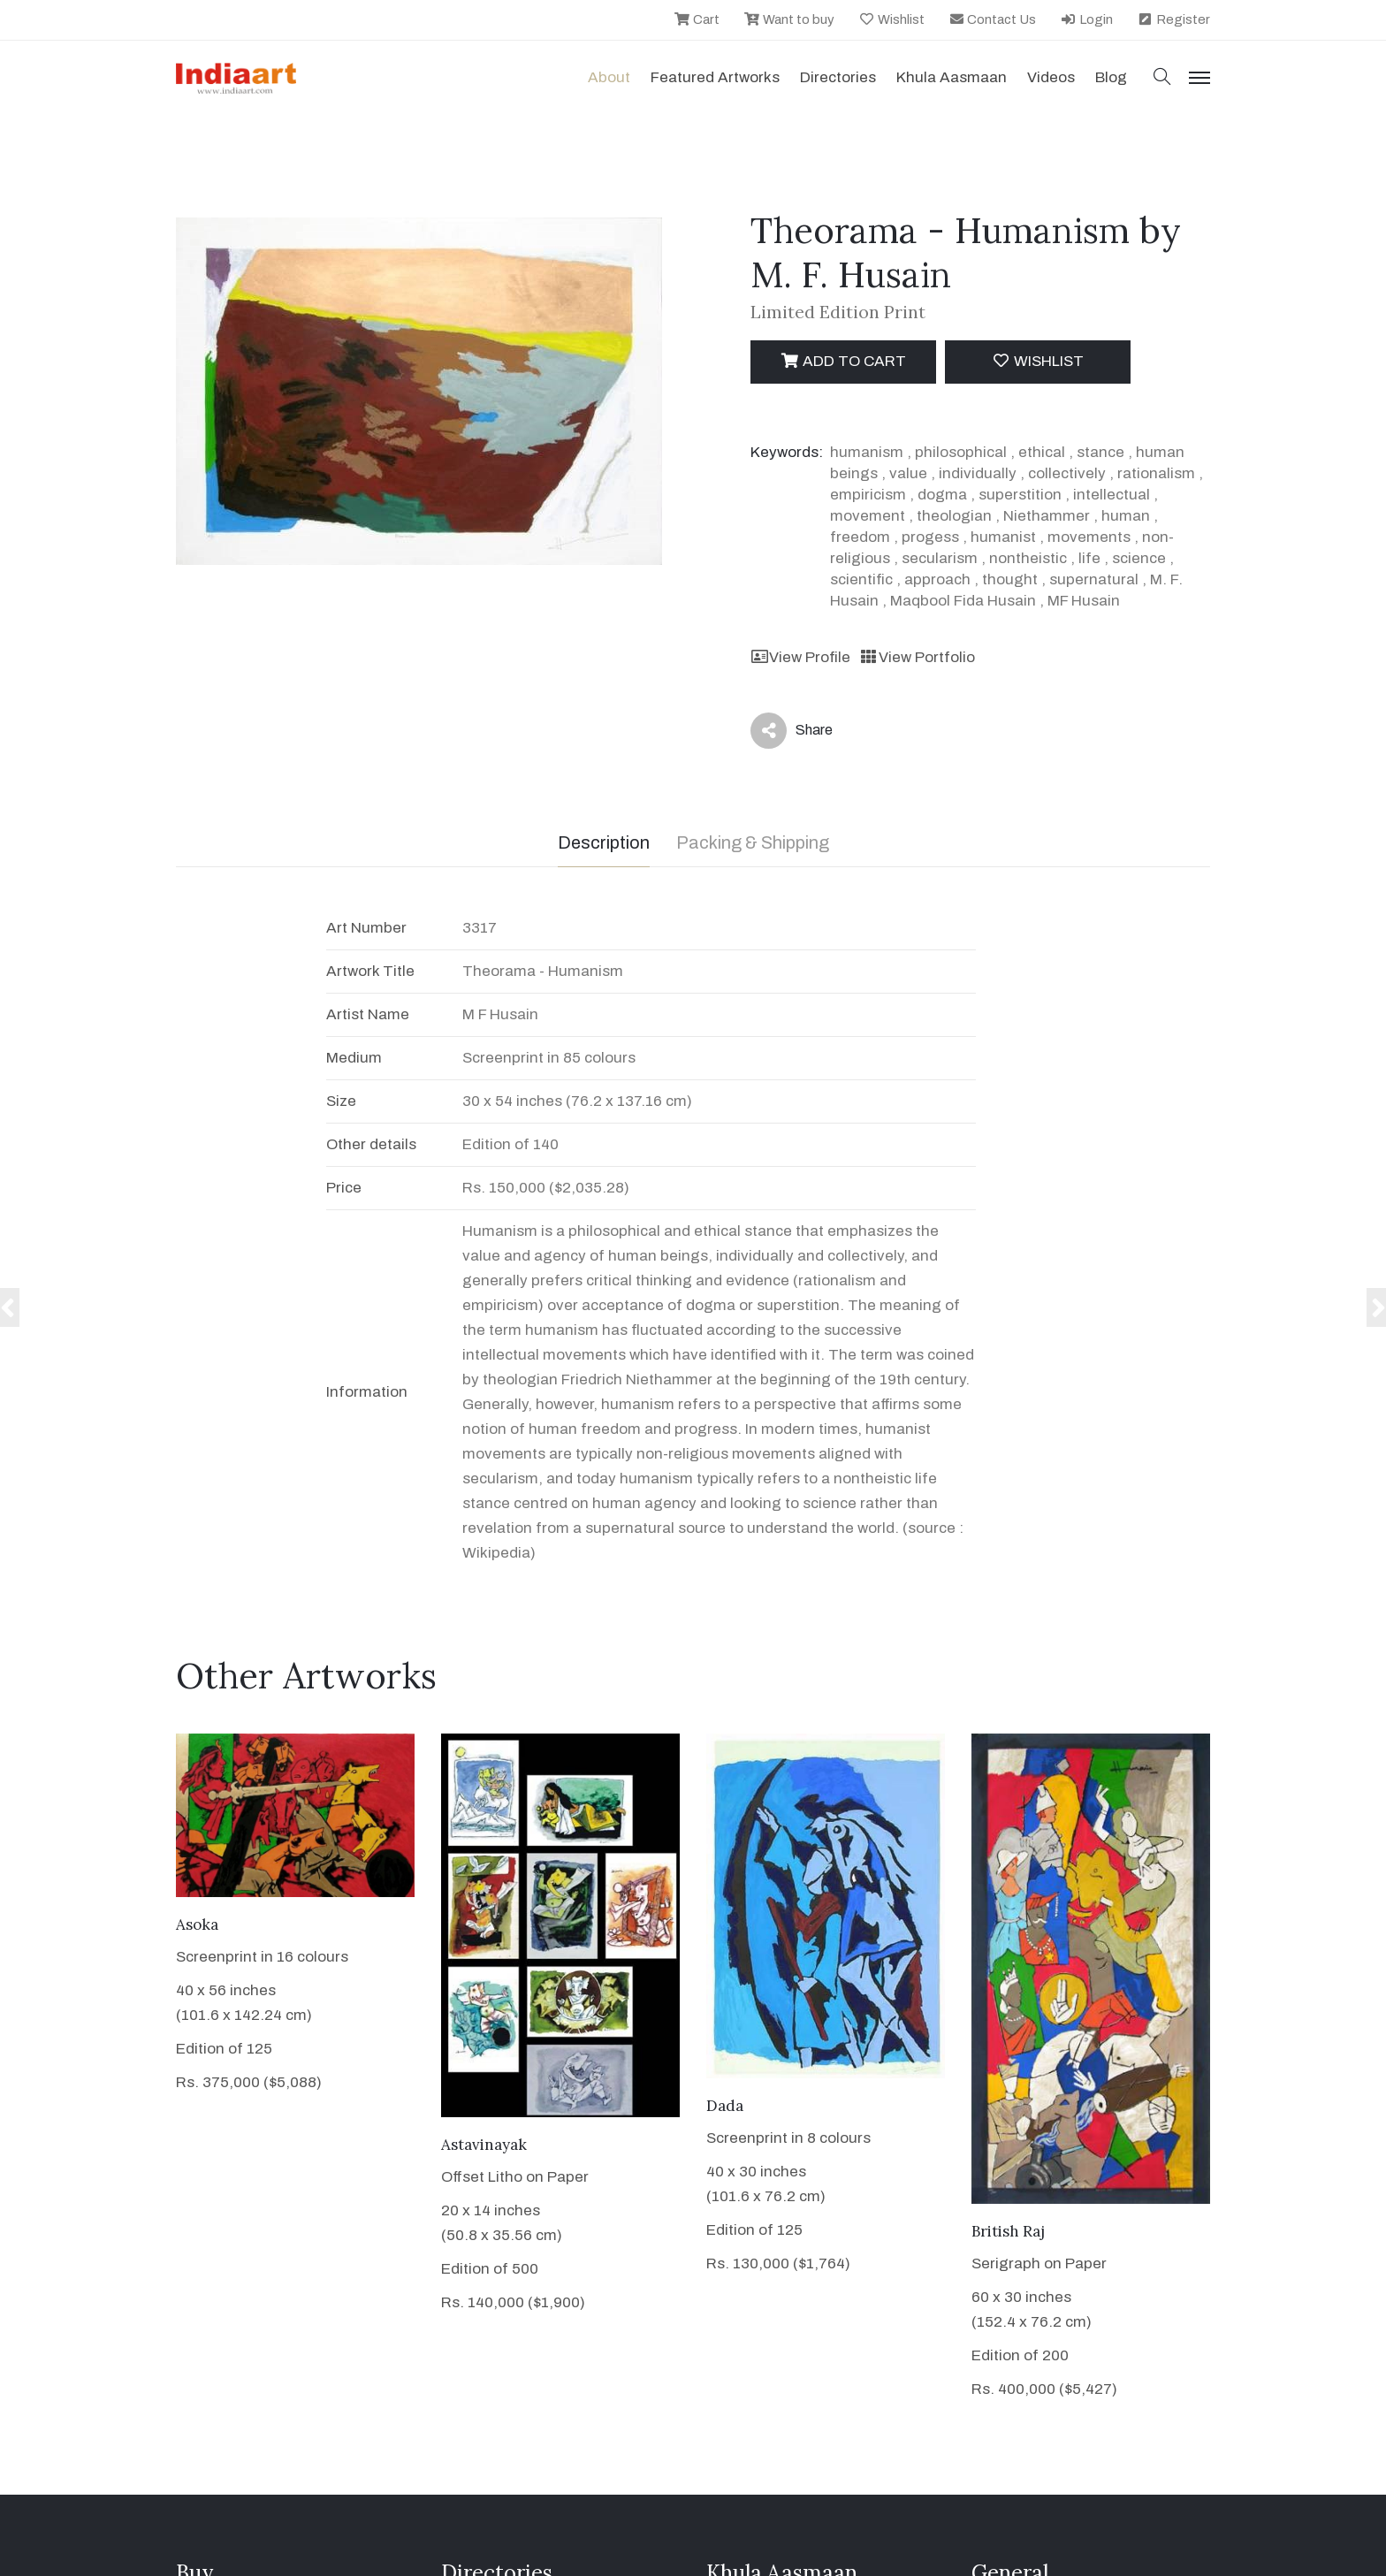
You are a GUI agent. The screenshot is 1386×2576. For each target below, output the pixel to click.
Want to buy (788, 19)
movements (1089, 537)
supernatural (1093, 579)
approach (937, 579)
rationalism (1156, 473)
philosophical (961, 452)
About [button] (609, 77)
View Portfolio (916, 657)
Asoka (197, 1924)
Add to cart (843, 361)
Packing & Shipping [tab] (752, 842)
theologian (954, 515)
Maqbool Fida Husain (963, 600)
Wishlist (891, 19)
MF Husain (1083, 600)
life (1089, 558)
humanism (866, 452)
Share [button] (791, 731)
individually (978, 473)
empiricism (868, 494)
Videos (1051, 77)
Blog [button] (1111, 77)
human (1125, 515)
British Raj (1008, 2231)
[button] (1162, 78)
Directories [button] (838, 77)
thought (1010, 579)
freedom (860, 537)
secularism (940, 558)
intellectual (1111, 494)
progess (930, 537)
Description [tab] (604, 842)
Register (1173, 19)
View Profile (800, 657)
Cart (697, 19)
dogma (942, 494)
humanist (1003, 537)
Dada (724, 2105)
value (908, 473)
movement (867, 515)
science (1139, 558)
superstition (1020, 494)
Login (1086, 19)
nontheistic (1028, 558)
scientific (861, 579)
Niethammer (1046, 515)
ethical (1041, 452)
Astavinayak (484, 2144)
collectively (1067, 473)
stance (1100, 452)
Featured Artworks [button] (715, 77)
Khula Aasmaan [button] (951, 77)
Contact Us (992, 19)
